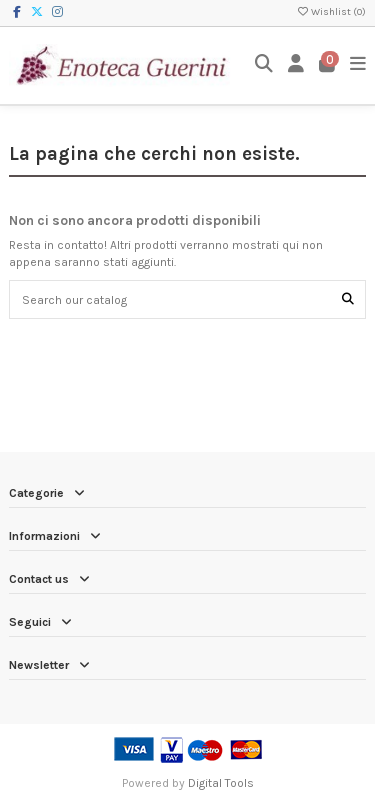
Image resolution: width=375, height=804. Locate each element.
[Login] (296, 65)
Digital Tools (221, 783)
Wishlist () (331, 12)
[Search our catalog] (348, 299)
